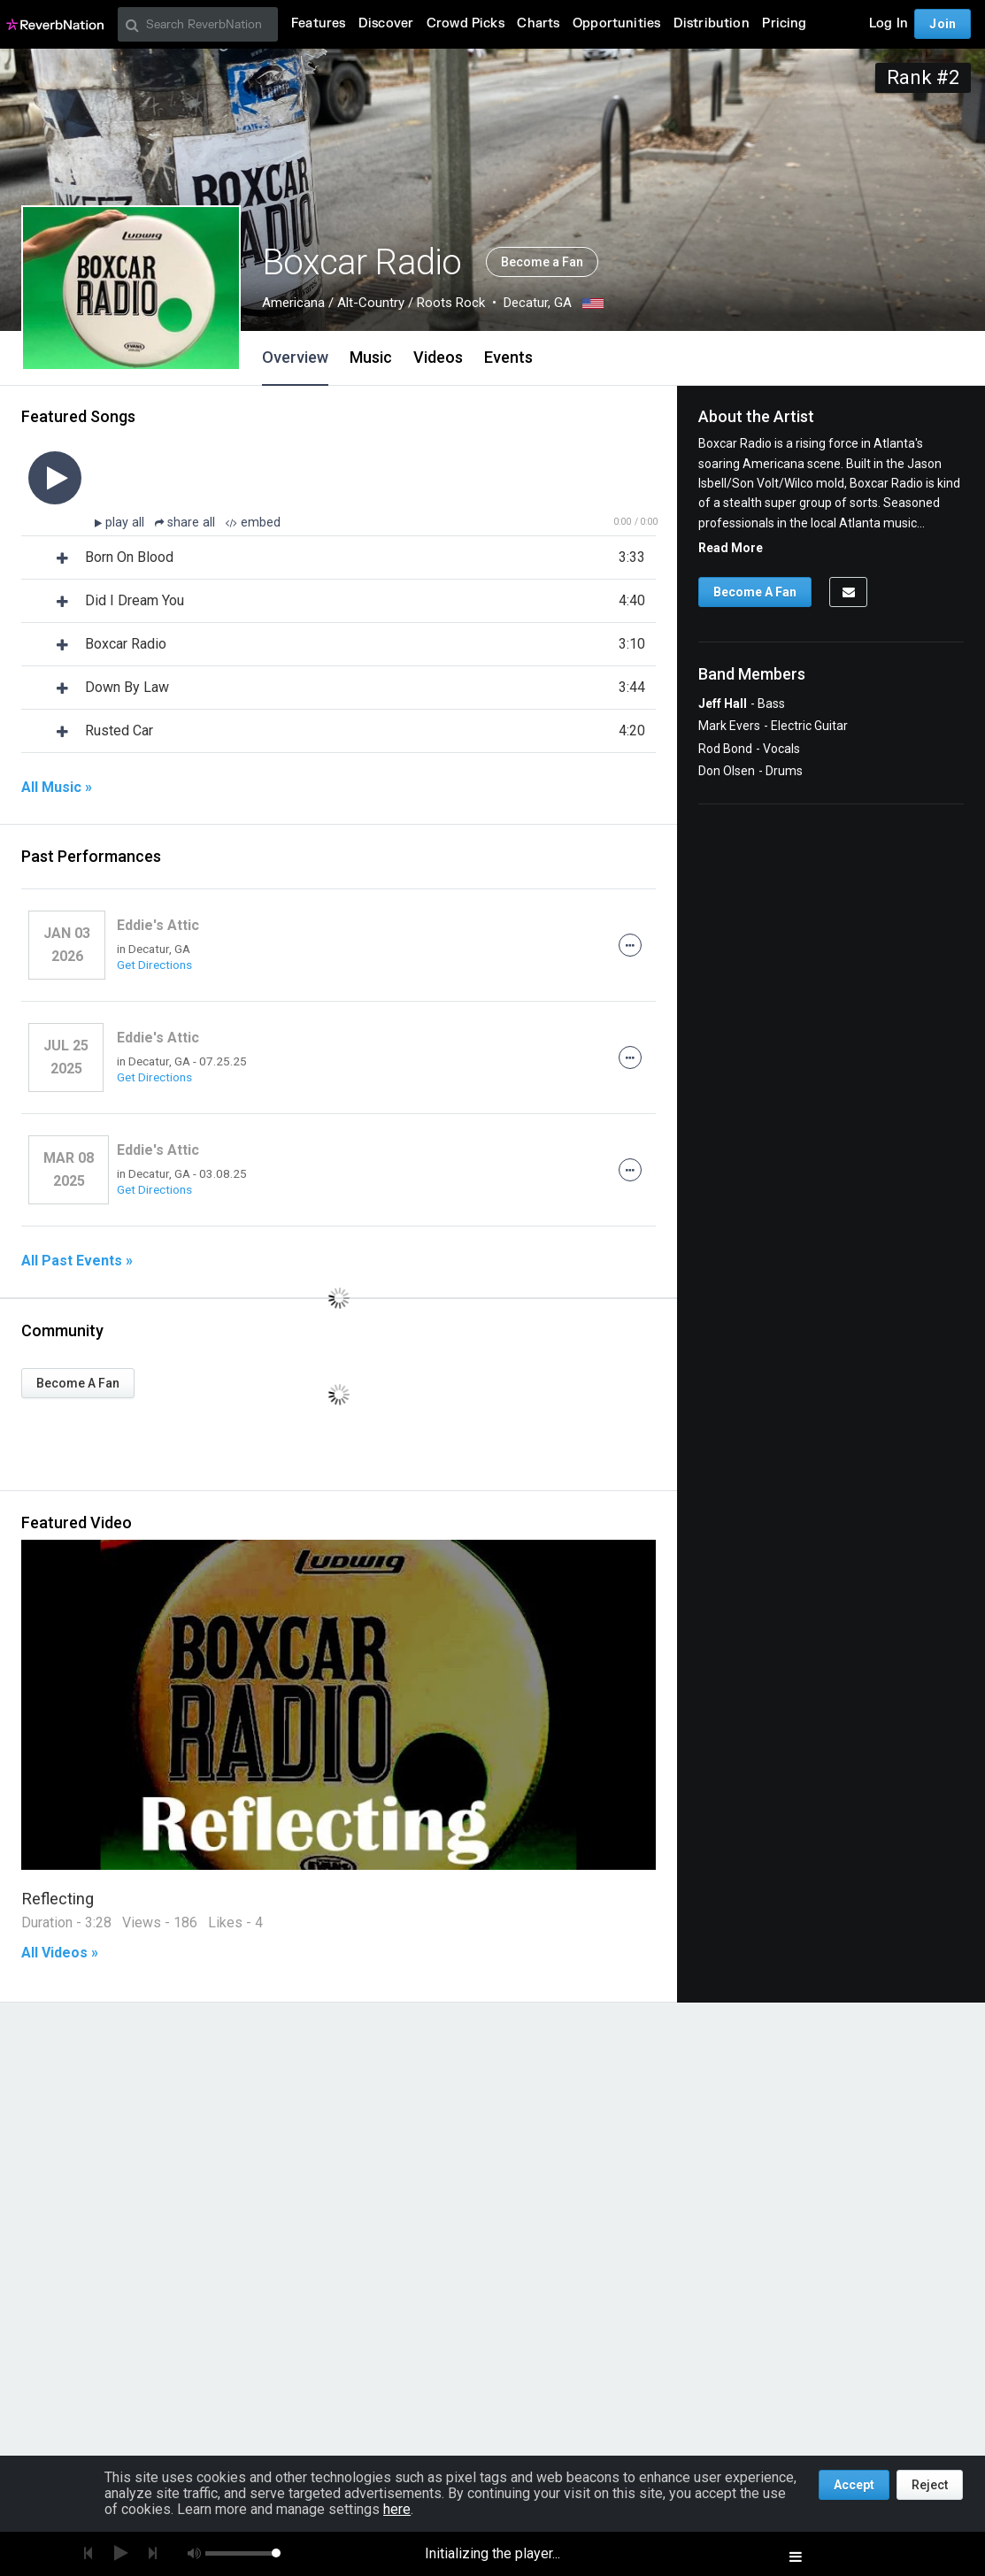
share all (187, 522)
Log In (888, 23)
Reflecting (57, 1898)
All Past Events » (77, 1261)
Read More (730, 548)
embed (253, 522)
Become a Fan (542, 262)
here (397, 2509)
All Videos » (59, 1953)
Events (508, 357)
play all (126, 522)
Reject (930, 2485)
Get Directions (154, 964)
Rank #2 (923, 77)
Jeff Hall (722, 703)
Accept (854, 2485)
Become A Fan (77, 1383)
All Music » (56, 788)
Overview (295, 357)
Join (942, 24)
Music (371, 357)
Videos (438, 357)
